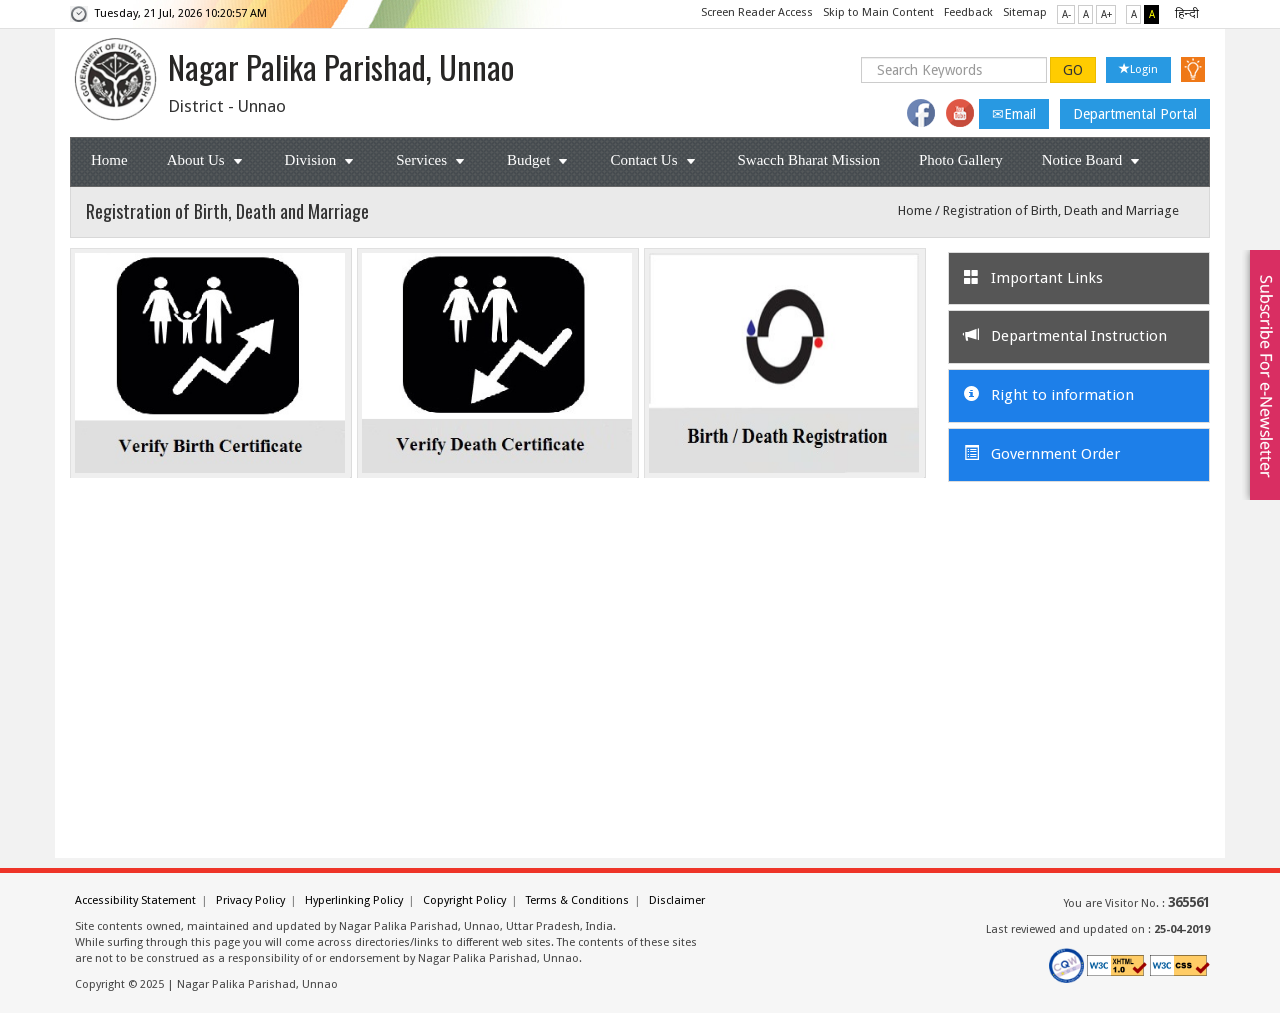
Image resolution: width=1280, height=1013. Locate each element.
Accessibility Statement (135, 900)
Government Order (1042, 454)
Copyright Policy (464, 900)
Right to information (1049, 395)
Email (1014, 114)
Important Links (1033, 278)
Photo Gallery (961, 160)
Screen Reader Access (757, 12)
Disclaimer (677, 900)
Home (109, 160)
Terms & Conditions (577, 900)
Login (1138, 69)
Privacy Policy (250, 900)
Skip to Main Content (878, 12)
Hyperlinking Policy (354, 900)
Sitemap (1025, 12)
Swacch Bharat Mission (809, 160)
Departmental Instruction (1065, 336)
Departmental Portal (1135, 114)
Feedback (968, 12)
